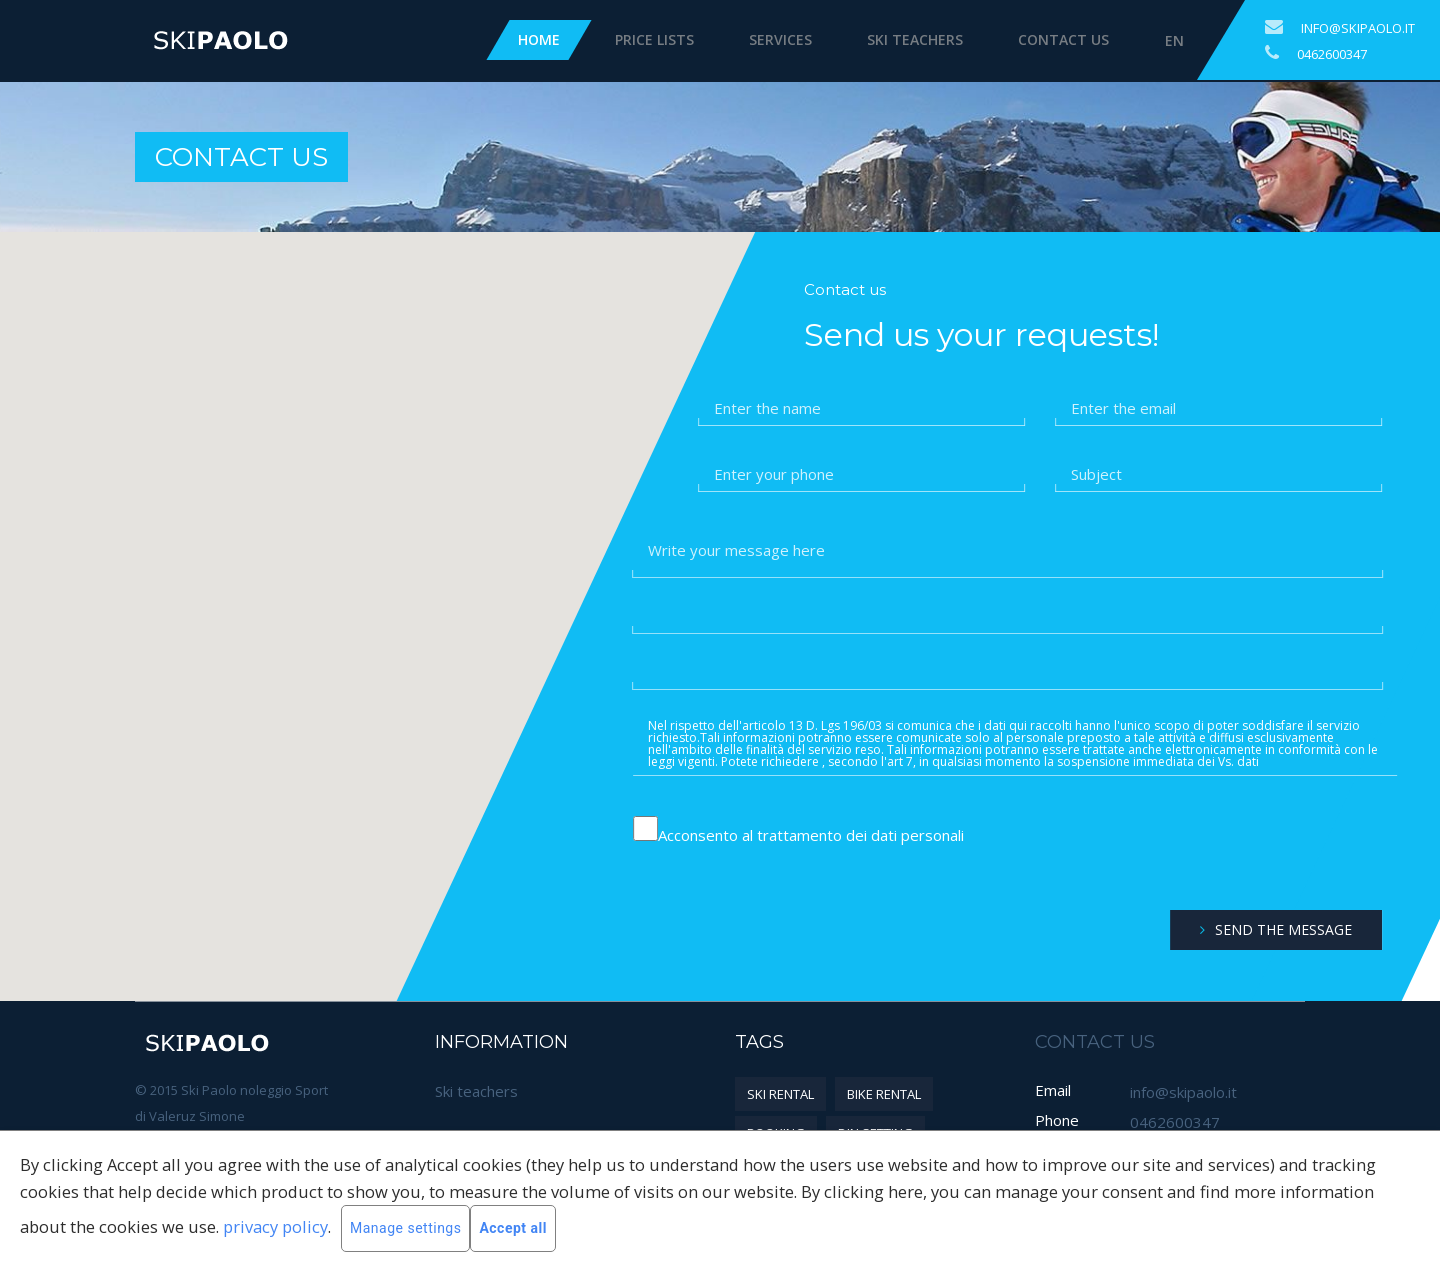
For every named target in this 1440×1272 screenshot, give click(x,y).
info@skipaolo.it (1358, 28)
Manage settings (405, 1228)
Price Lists (654, 39)
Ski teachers (915, 39)
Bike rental (884, 1094)
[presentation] (1245, 851)
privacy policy (275, 1226)
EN (1174, 40)
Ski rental (780, 1094)
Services (780, 39)
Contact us (1063, 39)
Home (539, 39)
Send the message (1276, 929)
